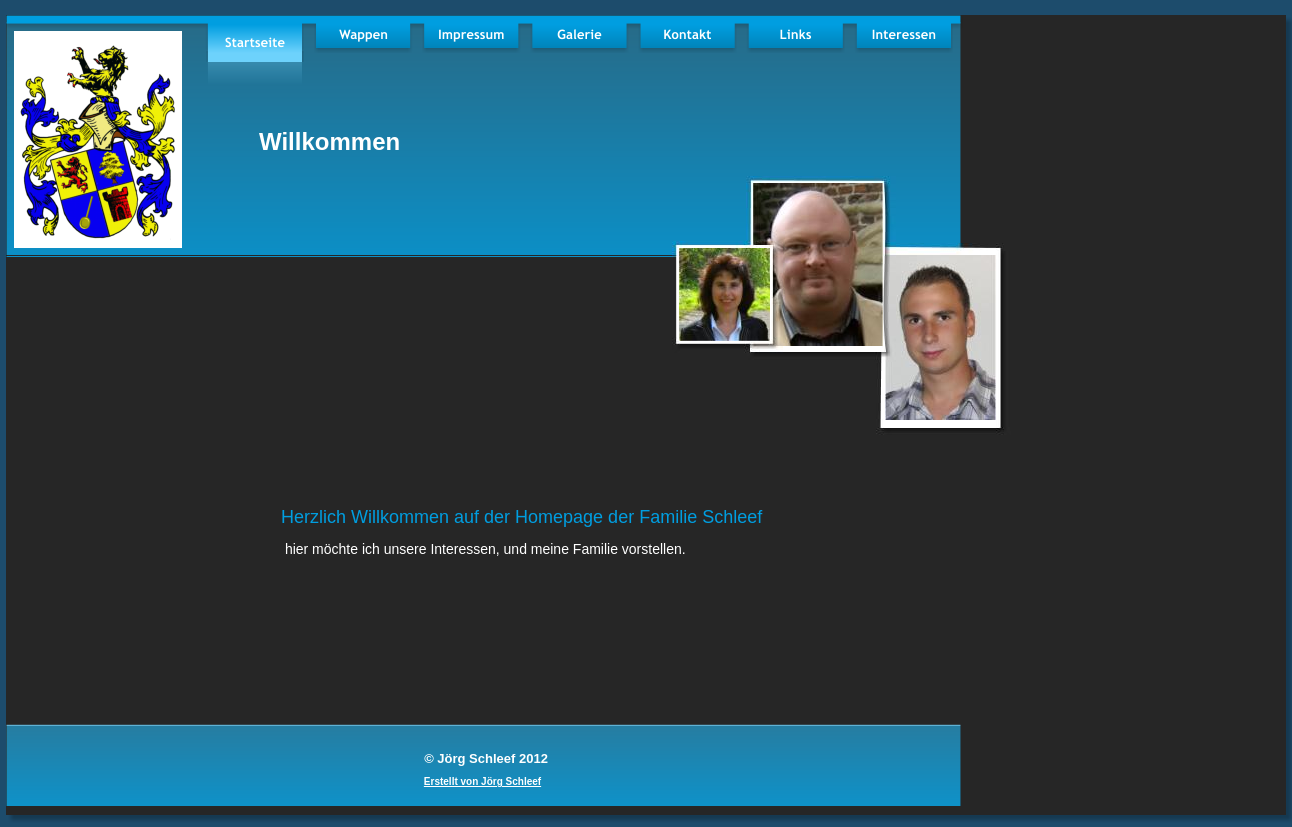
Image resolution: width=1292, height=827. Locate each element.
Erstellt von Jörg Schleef (482, 781)
